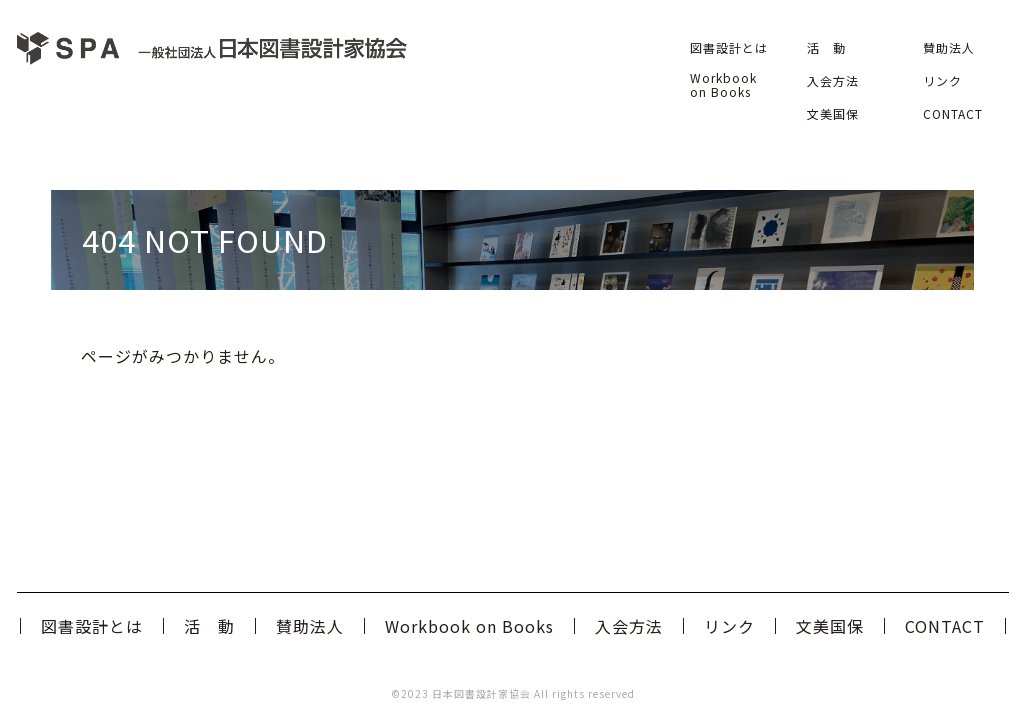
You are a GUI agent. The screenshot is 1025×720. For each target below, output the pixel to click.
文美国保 (833, 113)
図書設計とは (729, 47)
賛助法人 (949, 47)
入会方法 (833, 80)
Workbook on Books (723, 84)
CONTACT (953, 113)
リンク (942, 80)
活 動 (826, 47)
